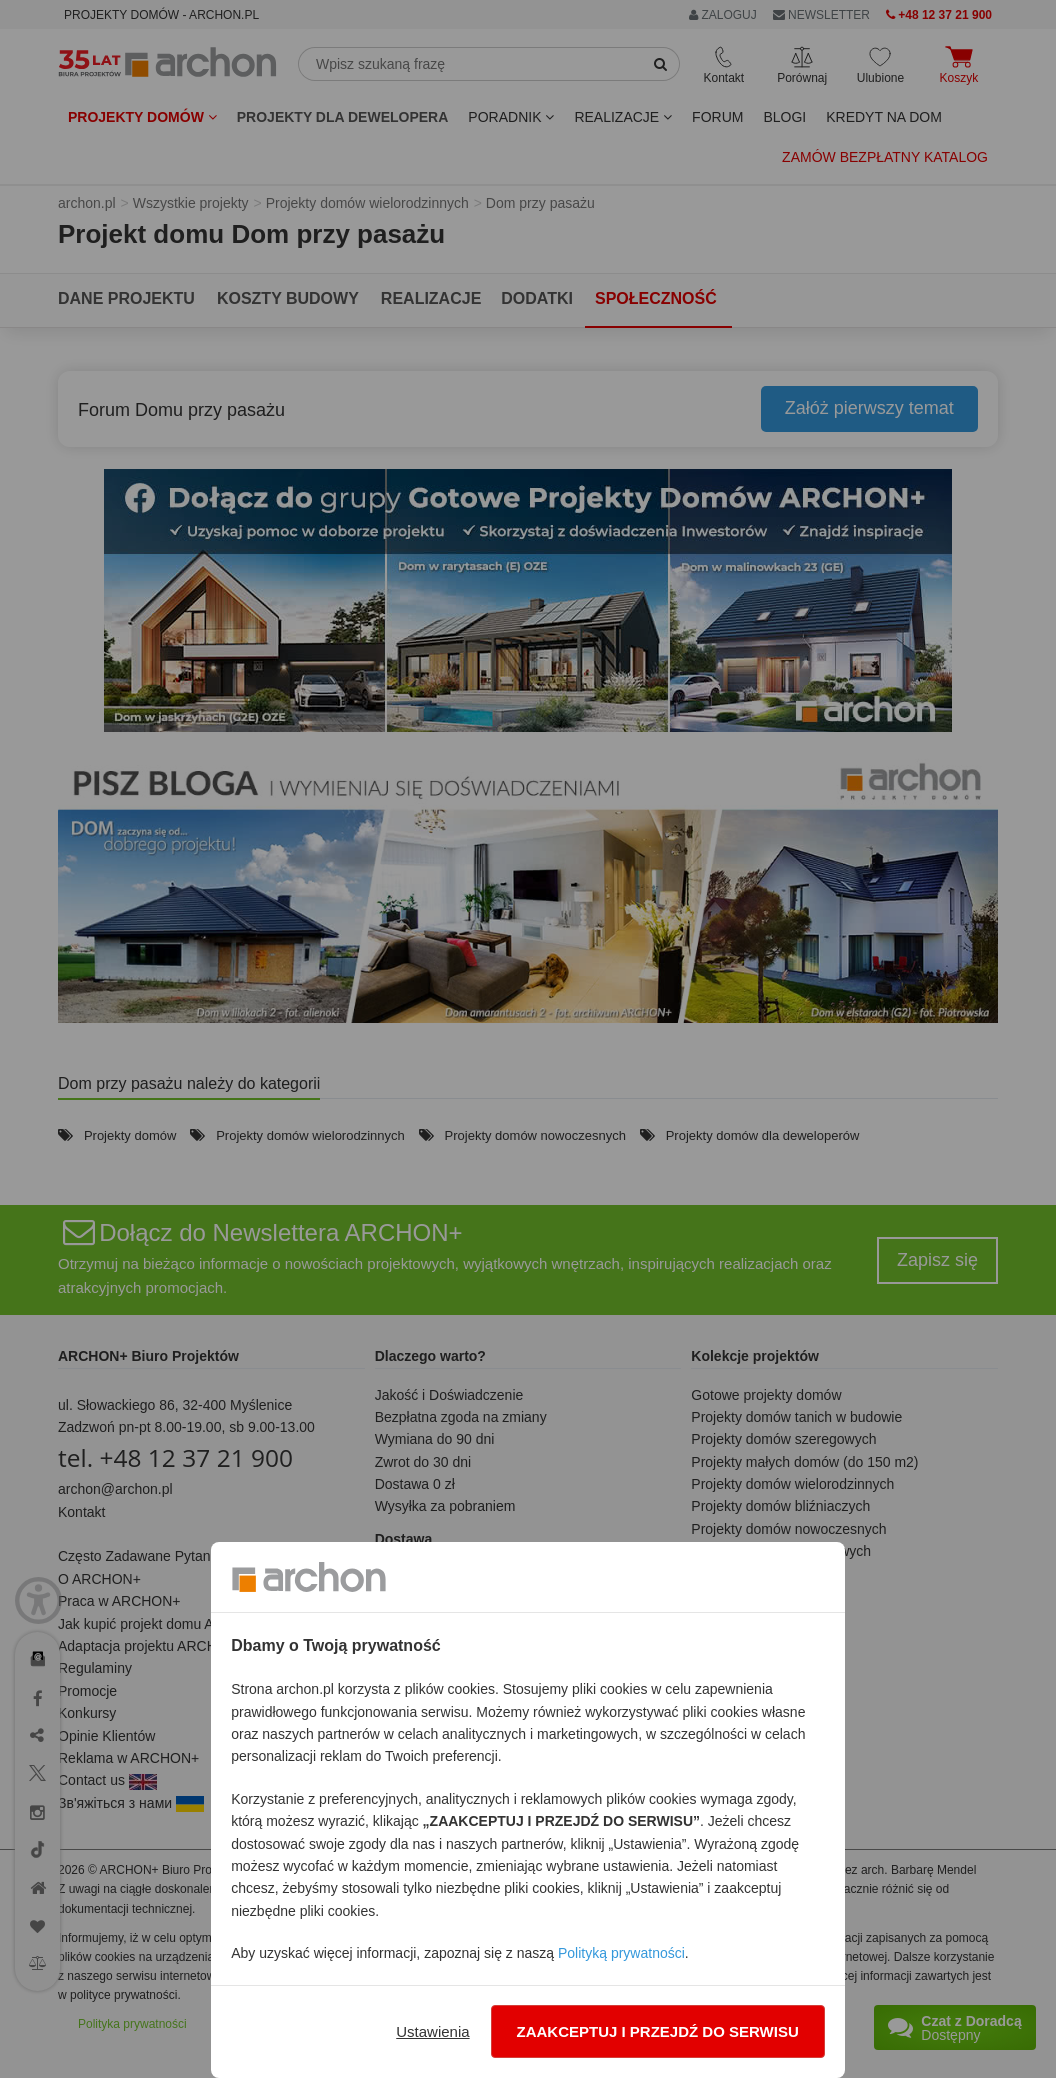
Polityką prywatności (621, 1953)
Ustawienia (432, 2031)
